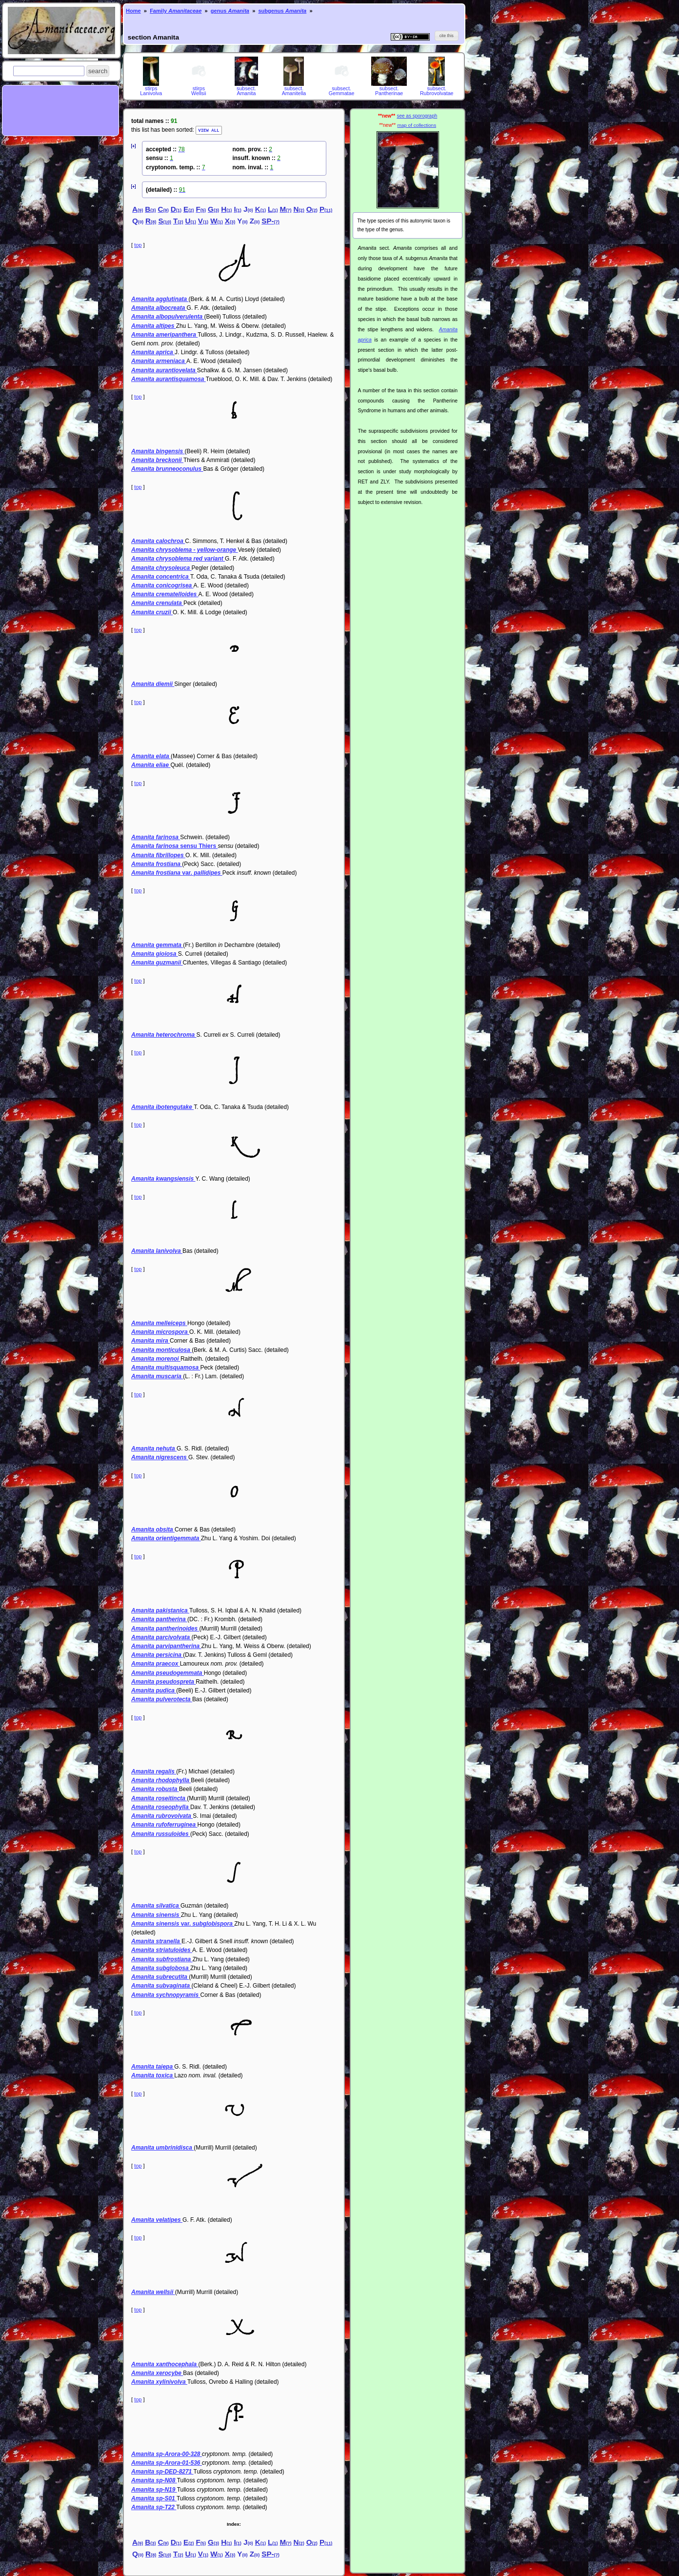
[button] (97, 71)
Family (175, 11)
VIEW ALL (208, 130)
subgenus (282, 11)
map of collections (416, 125)
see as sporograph (417, 116)
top (137, 244)
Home (133, 11)
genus (230, 11)
